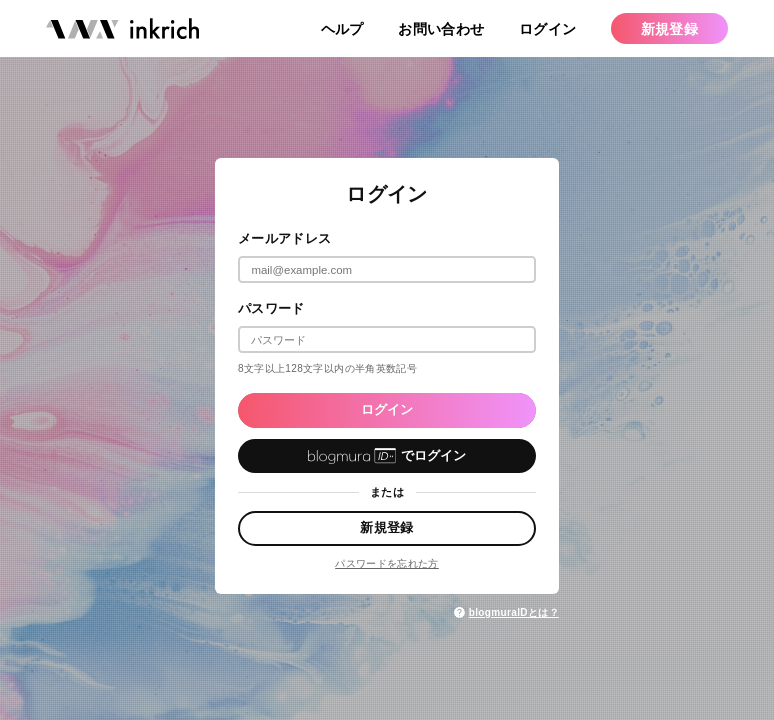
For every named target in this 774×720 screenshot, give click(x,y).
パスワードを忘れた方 (387, 563)
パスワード (271, 308)
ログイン (387, 409)
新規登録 (386, 527)
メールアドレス (285, 238)
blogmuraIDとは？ (506, 612)
